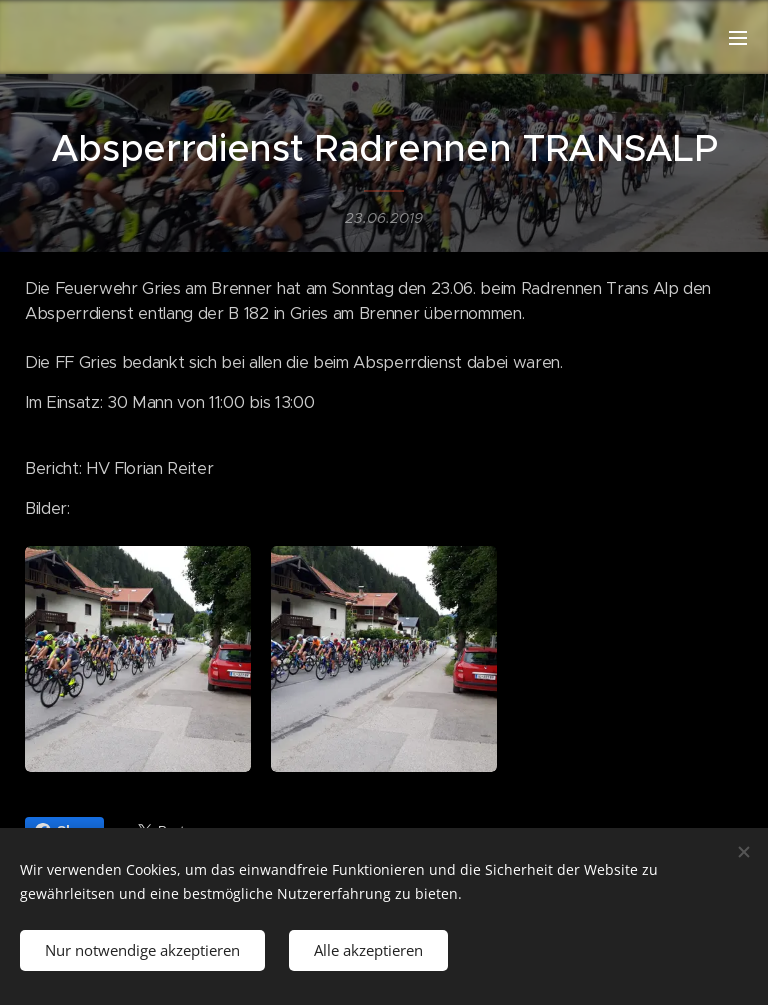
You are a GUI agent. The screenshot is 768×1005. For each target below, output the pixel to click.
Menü (738, 38)
